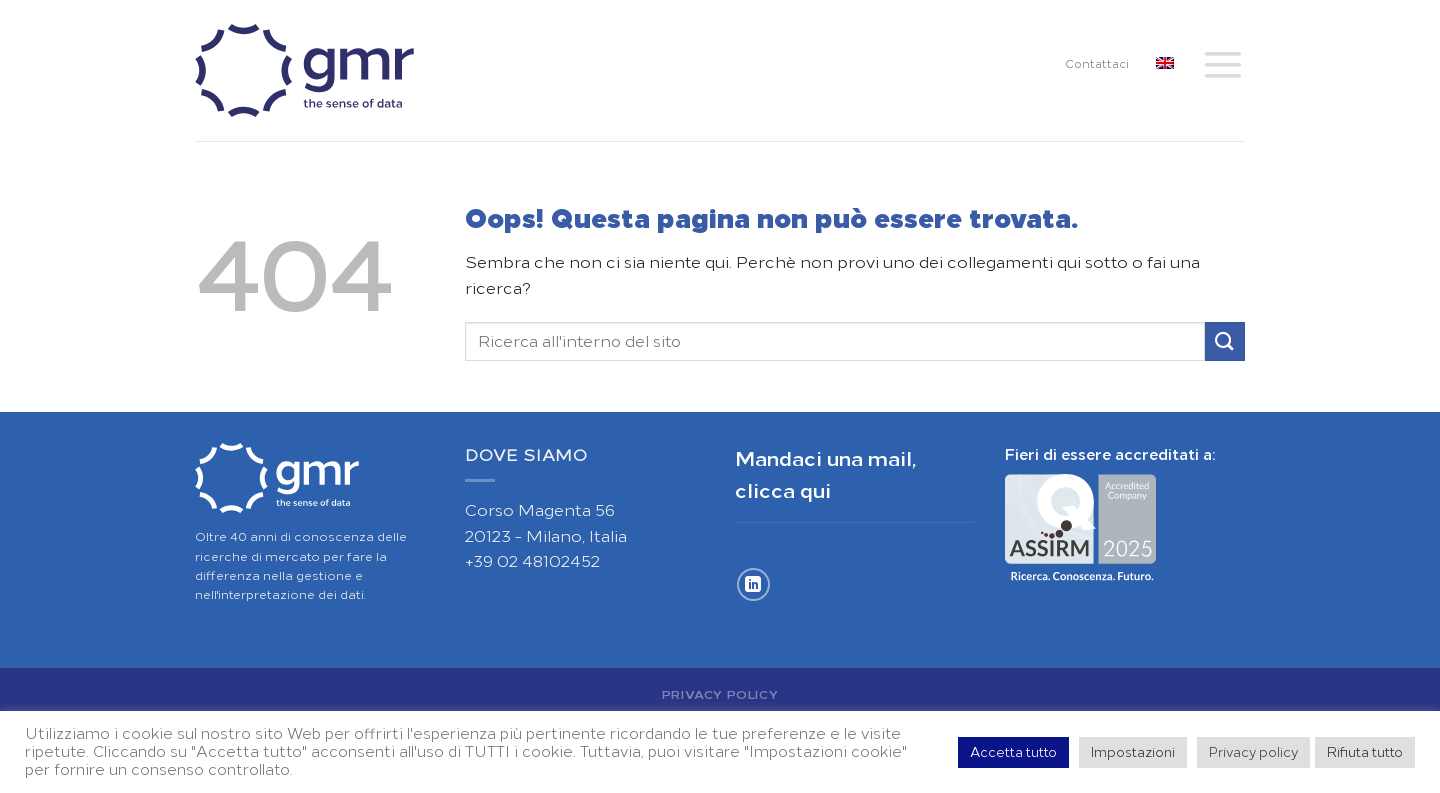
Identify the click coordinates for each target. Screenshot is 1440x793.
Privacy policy (1253, 752)
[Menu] (1223, 64)
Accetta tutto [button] (1013, 752)
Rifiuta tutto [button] (1365, 752)
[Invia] (1225, 341)
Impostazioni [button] (1133, 752)
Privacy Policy (720, 694)
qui (815, 491)
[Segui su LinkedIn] (753, 584)
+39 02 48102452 (532, 561)
